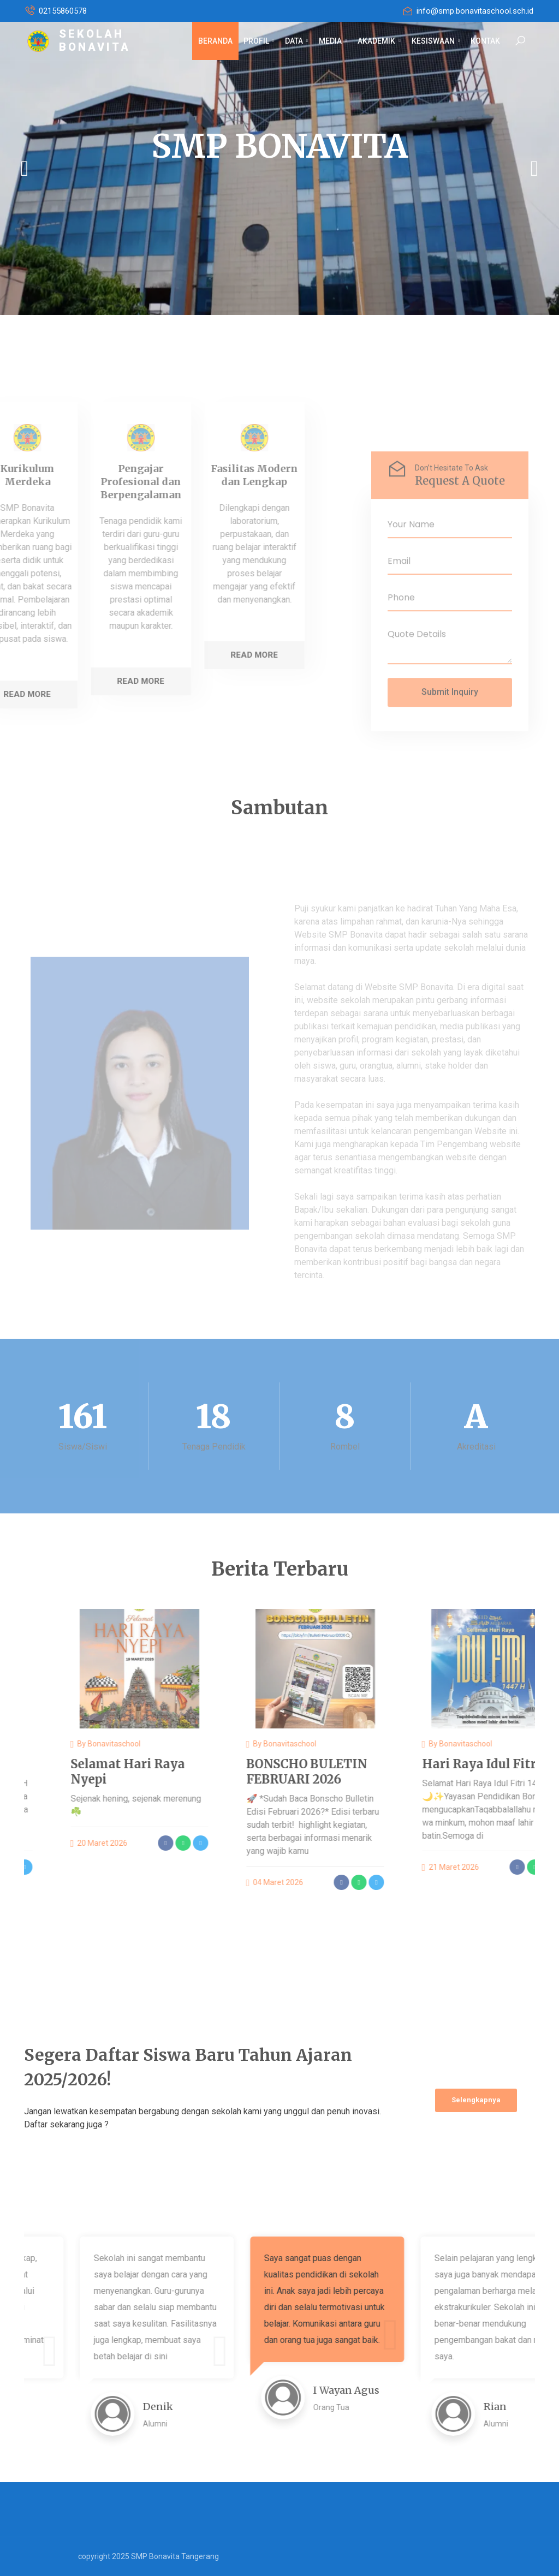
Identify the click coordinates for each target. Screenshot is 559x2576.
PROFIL (258, 41)
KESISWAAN (436, 41)
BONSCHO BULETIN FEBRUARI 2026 (366, 1771)
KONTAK (485, 41)
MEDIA (333, 41)
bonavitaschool (173, 1743)
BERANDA (215, 41)
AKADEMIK (379, 41)
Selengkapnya (476, 2100)
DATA (296, 41)
